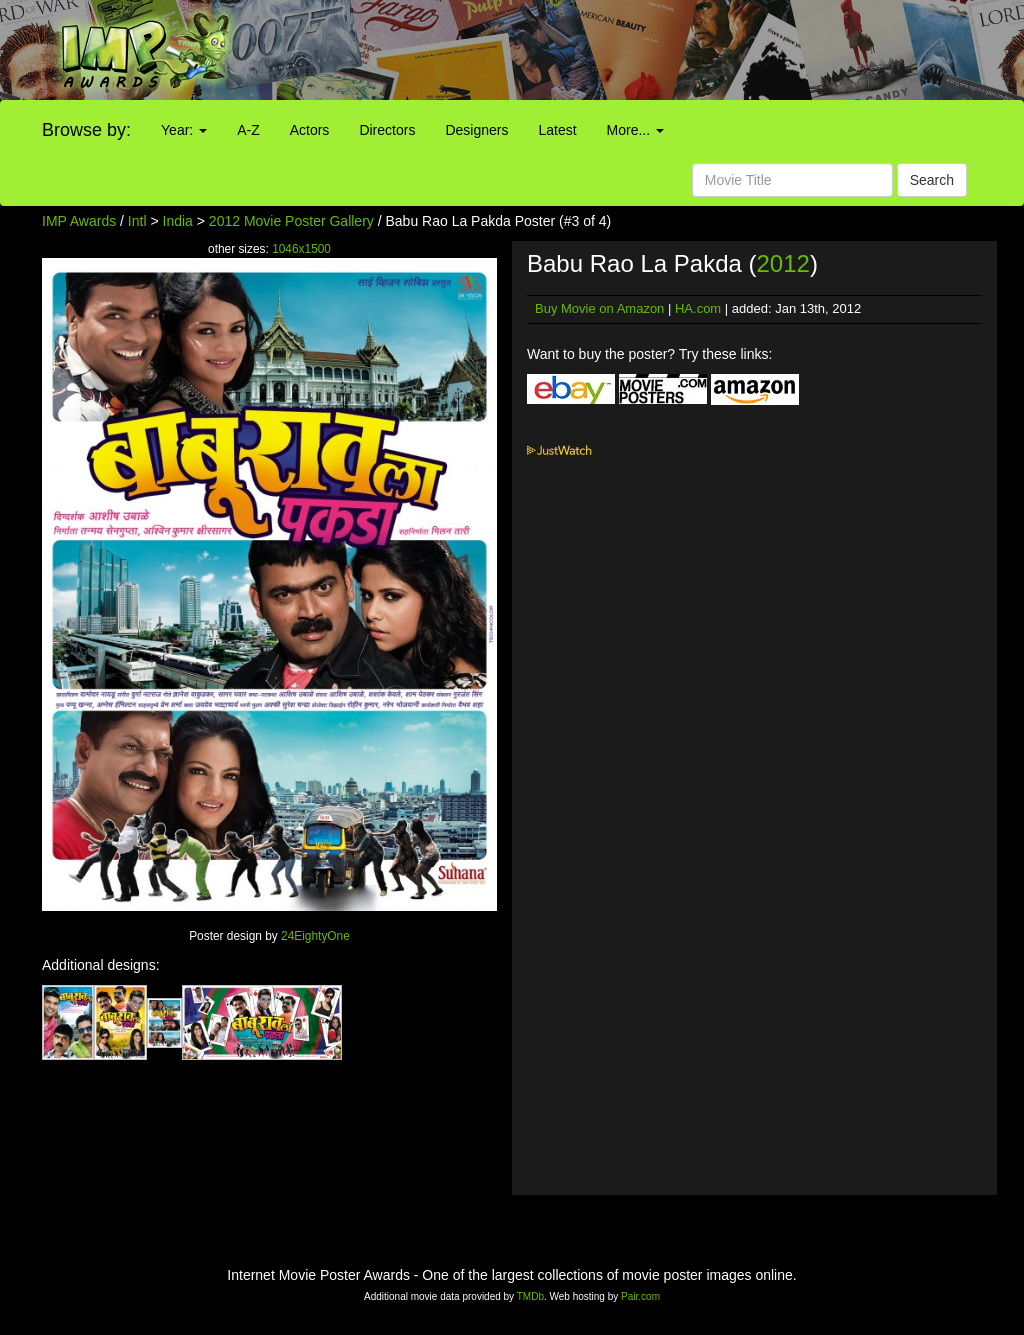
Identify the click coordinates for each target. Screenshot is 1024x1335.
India (178, 221)
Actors (310, 130)
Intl (137, 221)
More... (635, 130)
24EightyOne (315, 936)
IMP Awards (79, 221)
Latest (557, 130)
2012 (783, 263)
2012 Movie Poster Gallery (291, 221)
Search (932, 180)
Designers (476, 130)
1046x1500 (301, 249)
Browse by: (86, 130)
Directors (387, 130)
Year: (184, 130)
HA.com (698, 308)
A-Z (248, 130)
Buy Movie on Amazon (599, 308)
